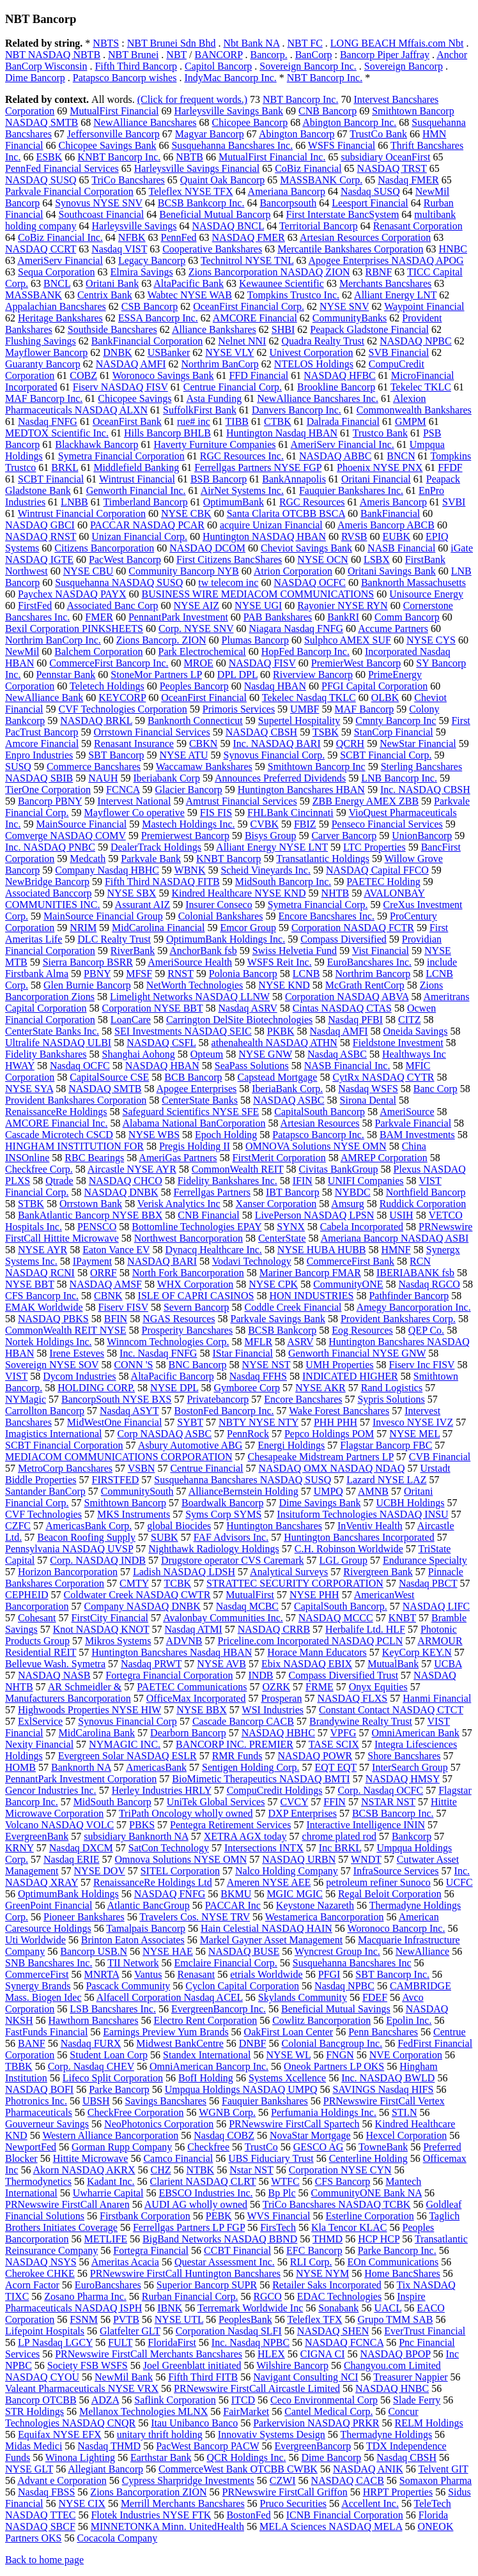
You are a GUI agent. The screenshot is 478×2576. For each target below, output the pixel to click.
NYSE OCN (322, 559)
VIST (16, 1376)
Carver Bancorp (343, 835)
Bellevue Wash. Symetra (55, 1663)
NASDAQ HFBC (339, 375)
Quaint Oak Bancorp (222, 179)
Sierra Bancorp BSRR (88, 962)
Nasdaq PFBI (355, 1019)
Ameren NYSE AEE (269, 1882)
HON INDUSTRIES (311, 1295)
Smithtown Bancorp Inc (317, 766)
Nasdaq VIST (119, 248)
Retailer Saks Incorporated (327, 2284)
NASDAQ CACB (347, 2480)
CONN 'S (133, 1364)
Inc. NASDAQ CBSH (425, 789)
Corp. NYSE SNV (196, 628)
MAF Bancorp (364, 709)
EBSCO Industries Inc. (205, 2192)
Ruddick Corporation (423, 1203)
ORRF (103, 1272)
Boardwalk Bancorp (222, 1502)
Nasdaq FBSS (46, 2492)
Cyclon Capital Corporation (242, 1985)
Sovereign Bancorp (403, 66)
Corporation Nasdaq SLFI (229, 2330)
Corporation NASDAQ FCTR (352, 927)
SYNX (291, 1226)
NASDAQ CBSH (261, 732)
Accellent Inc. (370, 2503)
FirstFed (35, 605)
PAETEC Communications (192, 1686)
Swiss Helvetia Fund (294, 950)
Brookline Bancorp (336, 387)
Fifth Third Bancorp (136, 66)
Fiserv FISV (123, 1307)
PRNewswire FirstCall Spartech (294, 2123)
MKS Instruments (133, 1514)
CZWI (283, 2480)
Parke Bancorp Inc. (397, 2250)
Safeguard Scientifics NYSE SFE (191, 1111)
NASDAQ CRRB (274, 1629)
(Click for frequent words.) (192, 99)
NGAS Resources (179, 1318)
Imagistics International (53, 1433)
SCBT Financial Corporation (64, 1445)
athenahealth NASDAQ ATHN (274, 1042)
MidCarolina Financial (158, 927)
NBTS (106, 43)
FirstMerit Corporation (279, 1157)
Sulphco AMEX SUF (347, 640)
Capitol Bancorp (218, 66)
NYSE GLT (29, 2469)
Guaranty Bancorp (43, 364)
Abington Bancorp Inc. (349, 122)
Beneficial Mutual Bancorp (214, 214)
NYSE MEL (414, 1433)
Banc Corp (435, 1088)
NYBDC (353, 1192)
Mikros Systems (118, 1640)
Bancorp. (268, 54)
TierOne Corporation (48, 789)
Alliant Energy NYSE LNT (272, 847)
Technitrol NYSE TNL (247, 260)
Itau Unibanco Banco (194, 2423)
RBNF (379, 271)
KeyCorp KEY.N (417, 1652)
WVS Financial (278, 2215)
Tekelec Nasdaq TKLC (309, 697)
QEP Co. (426, 1330)
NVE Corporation (405, 2054)
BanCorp (313, 54)
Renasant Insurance (134, 743)
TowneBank (383, 2146)
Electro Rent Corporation (205, 2020)
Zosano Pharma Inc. (85, 2296)
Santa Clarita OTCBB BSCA (286, 513)
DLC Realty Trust (114, 939)
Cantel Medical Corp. (328, 2411)
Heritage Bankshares (60, 317)
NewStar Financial (418, 743)
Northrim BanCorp (220, 364)
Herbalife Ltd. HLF (365, 1629)
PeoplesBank (245, 2319)
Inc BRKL (340, 1847)
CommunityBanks (349, 317)
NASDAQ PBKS (53, 1318)
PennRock (248, 1433)
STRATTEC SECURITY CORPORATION (294, 1583)
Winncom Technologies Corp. (168, 1341)
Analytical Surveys (289, 1571)
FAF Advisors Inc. (231, 1537)
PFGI (329, 1974)
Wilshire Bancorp (292, 2365)
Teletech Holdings (107, 686)
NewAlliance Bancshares (144, 122)
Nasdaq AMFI (338, 1031)
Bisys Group (270, 835)
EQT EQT (335, 1767)
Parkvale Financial (413, 1123)
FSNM (84, 2319)
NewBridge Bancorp (47, 881)
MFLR (259, 1341)
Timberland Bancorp (146, 502)
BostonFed (248, 2515)
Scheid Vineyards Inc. (265, 870)
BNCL (56, 283)
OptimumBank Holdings (68, 1893)
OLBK (385, 697)
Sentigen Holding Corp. (250, 1767)
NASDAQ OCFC (309, 582)
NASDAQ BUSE (244, 1951)
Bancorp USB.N (93, 1951)
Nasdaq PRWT (151, 1663)
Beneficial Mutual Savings (335, 2008)
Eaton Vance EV (116, 1249)
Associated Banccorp (48, 893)
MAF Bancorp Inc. (43, 398)
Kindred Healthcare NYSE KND (238, 893)
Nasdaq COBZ (224, 2135)
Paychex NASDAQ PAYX (72, 594)
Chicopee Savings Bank (108, 145)
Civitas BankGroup (338, 1169)
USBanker (169, 352)
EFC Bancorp (314, 2250)
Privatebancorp (218, 1399)
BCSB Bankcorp (282, 1330)
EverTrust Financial (424, 2330)
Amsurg (347, 1203)
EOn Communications (393, 2261)
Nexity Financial (39, 1744)
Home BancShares (402, 2273)
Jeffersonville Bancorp (113, 133)
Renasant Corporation (418, 225)
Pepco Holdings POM (329, 1433)
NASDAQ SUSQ (41, 179)
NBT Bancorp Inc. (324, 77)
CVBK (265, 824)
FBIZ (305, 824)
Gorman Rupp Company (122, 2146)
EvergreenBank (36, 1836)
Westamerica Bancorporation (324, 1916)
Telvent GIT (443, 2469)
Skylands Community (302, 1997)
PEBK (219, 2215)
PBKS (142, 1824)
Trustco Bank (380, 433)
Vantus (148, 1974)
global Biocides (179, 1525)
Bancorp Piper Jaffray (384, 54)
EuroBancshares (108, 2284)
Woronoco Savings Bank (163, 375)
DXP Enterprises (302, 1813)
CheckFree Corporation (136, 2112)
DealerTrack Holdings (156, 847)
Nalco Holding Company (286, 1870)
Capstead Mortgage (278, 1077)
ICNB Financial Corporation (344, 2515)
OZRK (277, 1686)
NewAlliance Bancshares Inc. (317, 398)
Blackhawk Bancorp (96, 444)
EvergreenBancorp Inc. (218, 2008)
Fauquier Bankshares (265, 2100)
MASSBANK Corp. (321, 179)
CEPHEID (27, 1594)
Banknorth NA (81, 1767)
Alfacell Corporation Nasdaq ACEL (169, 1997)
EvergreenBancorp (313, 2446)
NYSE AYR (42, 1249)
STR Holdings (34, 2411)
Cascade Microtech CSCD (59, 1134)
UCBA (448, 1663)
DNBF (252, 2043)
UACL (387, 2307)
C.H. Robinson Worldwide (349, 1548)
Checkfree (208, 2146)
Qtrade (59, 1180)
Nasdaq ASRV (247, 1008)
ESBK (49, 156)
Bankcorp (411, 1836)
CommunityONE (348, 1284)
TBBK (19, 2066)
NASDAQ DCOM (207, 548)
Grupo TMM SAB (395, 2319)
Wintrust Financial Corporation (82, 513)
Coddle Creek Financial (293, 1307)
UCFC (459, 1882)
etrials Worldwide (266, 1974)
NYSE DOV (99, 1870)
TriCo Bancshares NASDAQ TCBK (337, 2204)
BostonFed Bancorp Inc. (224, 1410)
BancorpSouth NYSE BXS (116, 1399)
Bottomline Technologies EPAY (196, 1226)
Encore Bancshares (303, 1399)
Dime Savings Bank (319, 1502)
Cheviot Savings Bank (306, 548)
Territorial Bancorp (318, 225)
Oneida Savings (415, 1031)
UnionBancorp (422, 835)
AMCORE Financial (255, 317)
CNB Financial (208, 1215)
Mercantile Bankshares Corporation (350, 248)
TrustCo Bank (378, 133)
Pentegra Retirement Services (230, 1824)
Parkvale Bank (151, 858)
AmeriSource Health (190, 962)
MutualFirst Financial (114, 110)
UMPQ (328, 1491)
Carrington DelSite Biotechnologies (239, 1019)
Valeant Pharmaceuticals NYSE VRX (81, 2388)
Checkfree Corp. (39, 1169)
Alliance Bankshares (214, 329)
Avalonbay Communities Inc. (223, 1617)
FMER (99, 617)
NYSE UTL (179, 2319)
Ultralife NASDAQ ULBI (58, 1042)
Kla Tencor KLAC (349, 2227)
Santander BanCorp (45, 1491)
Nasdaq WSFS (368, 1088)
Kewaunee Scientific (281, 283)
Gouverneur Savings (47, 2123)
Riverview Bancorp (313, 674)
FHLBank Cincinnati (290, 812)
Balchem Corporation (98, 651)
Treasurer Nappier (410, 2377)
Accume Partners (393, 628)
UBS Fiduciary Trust (270, 2158)
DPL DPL (237, 674)
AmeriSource (407, 1111)
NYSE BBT (29, 1284)
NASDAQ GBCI (40, 525)
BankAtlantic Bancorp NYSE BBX (90, 1215)
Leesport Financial (370, 202)
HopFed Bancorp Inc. (305, 651)
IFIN (302, 1180)
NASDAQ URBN (298, 1859)
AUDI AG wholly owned (195, 2204)
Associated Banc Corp (112, 605)
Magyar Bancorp (209, 133)
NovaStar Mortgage (310, 2135)
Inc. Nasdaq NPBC (250, 2342)
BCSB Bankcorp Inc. (201, 202)
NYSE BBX (201, 1709)
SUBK (164, 1537)
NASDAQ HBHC (278, 1732)
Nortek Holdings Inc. (48, 1341)
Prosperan (281, 1698)
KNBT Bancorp (228, 858)
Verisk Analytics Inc (178, 1203)
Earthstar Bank (161, 2457)
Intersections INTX (264, 1847)
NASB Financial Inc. (347, 1065)
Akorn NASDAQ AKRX (84, 2169)
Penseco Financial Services (387, 824)
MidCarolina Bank (97, 1732)
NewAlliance (422, 1951)
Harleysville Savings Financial (196, 168)
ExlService (40, 1721)
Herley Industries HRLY (162, 1790)
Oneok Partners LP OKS (334, 2066)
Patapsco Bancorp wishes (125, 77)
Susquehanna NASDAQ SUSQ (119, 582)
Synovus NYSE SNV (99, 202)
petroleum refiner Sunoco (378, 1882)
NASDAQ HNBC (392, 2388)
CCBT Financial (237, 2250)
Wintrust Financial (137, 479)
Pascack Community (128, 1985)
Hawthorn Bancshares (94, 2020)
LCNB (306, 973)
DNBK (117, 352)
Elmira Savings (141, 271)
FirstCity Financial (110, 1617)
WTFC (285, 2181)
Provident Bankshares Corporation (75, 1100)
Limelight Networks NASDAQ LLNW (190, 996)
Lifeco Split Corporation (113, 2077)
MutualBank (393, 1663)
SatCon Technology (168, 1847)
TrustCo (261, 2146)
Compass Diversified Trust (344, 1675)
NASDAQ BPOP (395, 2353)
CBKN (203, 743)
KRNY (19, 1847)
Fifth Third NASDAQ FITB (162, 881)
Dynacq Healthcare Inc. (213, 1249)
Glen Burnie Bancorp (87, 985)
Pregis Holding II (194, 1146)
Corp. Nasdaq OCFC (380, 1790)
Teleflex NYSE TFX (191, 191)
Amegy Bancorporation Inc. (414, 1307)
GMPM (410, 421)
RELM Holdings (429, 2423)
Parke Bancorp (119, 2089)
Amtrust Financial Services (241, 801)
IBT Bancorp (293, 1192)
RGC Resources (312, 502)
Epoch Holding (226, 1134)
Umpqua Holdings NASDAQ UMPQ (241, 2089)
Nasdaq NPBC (344, 1985)
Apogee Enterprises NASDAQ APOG (386, 260)
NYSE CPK (273, 1284)
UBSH (96, 2100)
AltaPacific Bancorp (172, 1376)
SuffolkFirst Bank (199, 410)
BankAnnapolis (294, 479)
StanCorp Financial (393, 732)
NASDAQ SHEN (333, 2330)
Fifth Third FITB (203, 2377)
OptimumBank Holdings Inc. (225, 939)
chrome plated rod (339, 1836)
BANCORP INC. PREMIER (234, 1744)
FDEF (374, 1997)
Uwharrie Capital (108, 2192)
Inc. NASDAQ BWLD (388, 2077)
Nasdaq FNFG (47, 421)
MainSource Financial (81, 824)
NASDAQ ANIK (368, 2469)
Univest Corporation (311, 352)
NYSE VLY (229, 352)
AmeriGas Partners (178, 1157)
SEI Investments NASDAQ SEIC (183, 1031)
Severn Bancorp (196, 1307)
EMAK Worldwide (44, 1307)
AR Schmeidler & (85, 1686)
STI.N (404, 2112)
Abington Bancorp (297, 133)
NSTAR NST (388, 1801)
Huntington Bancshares (274, 1525)
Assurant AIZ (143, 904)
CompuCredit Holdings (275, 1790)
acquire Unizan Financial (271, 525)
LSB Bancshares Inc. (113, 2008)
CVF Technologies (43, 1514)
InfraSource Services (396, 1870)
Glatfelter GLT (130, 2330)
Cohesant (37, 1617)
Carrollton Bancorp (44, 1410)
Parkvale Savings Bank (277, 1318)
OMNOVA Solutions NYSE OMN (316, 1146)
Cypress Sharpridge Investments (188, 2480)
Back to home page (44, 2559)
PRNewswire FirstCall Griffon (285, 2492)
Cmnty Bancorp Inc (395, 720)
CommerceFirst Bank (350, 1261)
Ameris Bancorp (393, 502)
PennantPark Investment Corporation (81, 1778)
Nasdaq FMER (408, 179)
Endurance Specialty (425, 1560)
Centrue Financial (206, 1468)
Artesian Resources (320, 1123)
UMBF (304, 709)
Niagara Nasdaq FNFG (296, 628)
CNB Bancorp (327, 110)
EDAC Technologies (339, 2296)
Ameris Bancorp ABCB (386, 525)
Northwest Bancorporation (188, 1238)
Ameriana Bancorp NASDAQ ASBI (395, 1238)
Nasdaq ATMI (193, 1629)
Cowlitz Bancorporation (321, 2020)
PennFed (179, 237)
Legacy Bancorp (151, 260)
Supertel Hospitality (299, 720)
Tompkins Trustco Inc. (293, 294)
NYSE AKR (320, 1387)
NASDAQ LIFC (436, 1606)
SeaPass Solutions (252, 1065)
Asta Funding (214, 398)
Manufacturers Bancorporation (68, 1698)
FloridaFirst (172, 2342)
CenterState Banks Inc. (52, 1031)
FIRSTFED (115, 1479)
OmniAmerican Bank (415, 1732)
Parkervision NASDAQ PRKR (316, 2423)
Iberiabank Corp (166, 778)
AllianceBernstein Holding (243, 1491)
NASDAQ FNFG (170, 1893)
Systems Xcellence (287, 2077)
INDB (260, 1675)
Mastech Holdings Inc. (188, 824)
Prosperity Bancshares (187, 1330)
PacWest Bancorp (125, 559)
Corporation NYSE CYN (340, 2169)
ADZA (105, 2400)
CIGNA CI (322, 2353)
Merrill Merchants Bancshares (183, 2503)
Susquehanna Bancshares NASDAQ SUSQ (242, 1479)
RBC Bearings (94, 1157)
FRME (319, 1686)
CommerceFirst (37, 1974)
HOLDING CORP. (96, 1387)
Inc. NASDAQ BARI (276, 743)
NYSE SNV (344, 306)
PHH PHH (335, 1422)
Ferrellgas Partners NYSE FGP (257, 467)
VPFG (343, 1732)
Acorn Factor (32, 2284)
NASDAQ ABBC (335, 456)
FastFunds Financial (46, 2031)
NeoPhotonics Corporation (158, 2123)
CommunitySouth (137, 1491)
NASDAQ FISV (262, 663)
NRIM (83, 927)
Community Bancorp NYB (183, 571)
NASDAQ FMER (248, 237)
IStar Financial (242, 1353)
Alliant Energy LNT (395, 294)
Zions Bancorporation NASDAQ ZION (269, 271)
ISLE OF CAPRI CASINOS (196, 1295)
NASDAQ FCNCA (344, 2342)
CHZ (161, 2169)
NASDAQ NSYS (41, 2261)
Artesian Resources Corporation (365, 237)
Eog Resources (362, 1330)
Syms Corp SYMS (223, 1514)
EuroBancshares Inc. (369, 962)
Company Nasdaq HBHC (107, 870)
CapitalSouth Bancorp (319, 1111)
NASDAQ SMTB (104, 1088)
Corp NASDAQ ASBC (165, 1433)
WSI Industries (273, 1709)
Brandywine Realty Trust (360, 1721)
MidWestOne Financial (114, 1422)
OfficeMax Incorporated (196, 1698)
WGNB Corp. (227, 2112)
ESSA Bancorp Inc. (158, 317)
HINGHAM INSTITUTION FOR (74, 1146)
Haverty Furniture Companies (214, 444)
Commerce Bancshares (94, 766)
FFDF (450, 467)
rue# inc (193, 421)
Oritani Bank (112, 283)
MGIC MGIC (294, 1893)
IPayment (92, 1261)
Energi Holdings (291, 1445)
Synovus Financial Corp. (274, 755)
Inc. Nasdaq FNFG (158, 1353)
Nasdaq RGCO (428, 1284)
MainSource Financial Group (103, 916)
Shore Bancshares (403, 1755)
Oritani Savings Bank (392, 571)
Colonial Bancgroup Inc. (331, 2043)
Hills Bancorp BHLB (167, 433)
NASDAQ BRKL (96, 720)
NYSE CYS (431, 640)
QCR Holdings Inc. (246, 2457)
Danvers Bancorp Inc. (296, 410)
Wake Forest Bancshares (339, 1410)
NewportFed (30, 2146)
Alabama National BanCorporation (194, 1123)
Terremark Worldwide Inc (250, 2307)
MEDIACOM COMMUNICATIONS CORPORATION (119, 1456)
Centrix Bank (104, 294)
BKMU (235, 1893)
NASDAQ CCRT (40, 248)
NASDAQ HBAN (162, 1065)
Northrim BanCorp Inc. (53, 640)
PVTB (126, 2319)
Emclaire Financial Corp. (225, 1962)
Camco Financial (178, 2158)
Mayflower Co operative (134, 812)
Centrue (449, 2031)
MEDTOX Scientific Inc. (57, 433)
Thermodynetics (38, 2181)
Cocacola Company (117, 2538)
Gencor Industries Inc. (50, 1790)
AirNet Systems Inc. (242, 490)
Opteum (207, 1054)
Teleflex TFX (314, 2319)
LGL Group (343, 1560)
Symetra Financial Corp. (318, 904)
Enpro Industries (39, 755)
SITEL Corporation (180, 1870)
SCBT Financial (51, 479)
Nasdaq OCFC (80, 1065)
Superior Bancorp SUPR (207, 2284)
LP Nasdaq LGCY (55, 2342)
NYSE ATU (183, 755)
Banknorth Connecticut (195, 720)
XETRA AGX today (245, 1836)
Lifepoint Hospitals (44, 2330)
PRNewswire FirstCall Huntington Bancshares (185, 2273)
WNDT (366, 1859)
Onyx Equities (378, 1686)
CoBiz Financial (308, 168)
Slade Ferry (416, 2400)
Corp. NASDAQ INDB (98, 1560)
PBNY (97, 973)
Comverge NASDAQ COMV (65, 835)
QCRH (350, 743)
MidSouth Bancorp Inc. (283, 881)
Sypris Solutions (390, 1399)
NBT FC (305, 43)
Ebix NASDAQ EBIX (306, 1663)
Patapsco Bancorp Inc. (318, 1134)
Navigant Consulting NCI (305, 2377)
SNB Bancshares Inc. (48, 1962)
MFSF (139, 973)
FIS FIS (216, 812)
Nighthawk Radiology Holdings (213, 1548)
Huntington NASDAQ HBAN (264, 536)
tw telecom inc (228, 582)
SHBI (283, 329)
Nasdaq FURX (91, 2043)
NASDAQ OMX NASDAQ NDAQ (332, 1468)
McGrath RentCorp (365, 985)
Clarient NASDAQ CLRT (203, 2181)
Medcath (87, 858)
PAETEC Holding (383, 881)
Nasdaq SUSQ (370, 191)
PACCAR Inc (233, 1905)
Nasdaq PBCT (428, 1583)
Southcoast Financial (101, 214)
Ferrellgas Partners (212, 1192)
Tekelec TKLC (420, 387)
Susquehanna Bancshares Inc (352, 1962)
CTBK (277, 421)
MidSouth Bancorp (112, 1801)
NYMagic (25, 1399)
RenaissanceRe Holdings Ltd (152, 1882)
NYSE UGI (258, 605)
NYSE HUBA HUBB (321, 1249)
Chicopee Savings (134, 398)
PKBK (281, 1031)
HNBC (453, 248)
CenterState (282, 1238)
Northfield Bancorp (426, 1192)
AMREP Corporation (384, 1157)
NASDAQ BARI (162, 1261)
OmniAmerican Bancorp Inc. (209, 2066)
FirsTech (278, 2227)
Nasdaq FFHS (258, 1376)
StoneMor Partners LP (156, 674)
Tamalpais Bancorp (145, 1928)
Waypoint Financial (424, 306)
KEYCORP (122, 697)
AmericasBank (156, 1767)
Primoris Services (239, 709)
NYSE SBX (132, 893)
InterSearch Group (410, 1767)
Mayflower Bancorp (46, 352)
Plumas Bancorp (255, 640)
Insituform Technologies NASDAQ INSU (362, 1514)
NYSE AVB (221, 1663)
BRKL (64, 467)
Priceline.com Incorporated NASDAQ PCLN (310, 1640)
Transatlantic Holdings (322, 858)
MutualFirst (250, 1594)
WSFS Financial (341, 145)
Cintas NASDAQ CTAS (342, 1008)
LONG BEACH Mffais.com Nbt (397, 43)
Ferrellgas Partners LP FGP (189, 2227)
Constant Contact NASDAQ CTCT (391, 1709)
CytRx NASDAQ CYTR (383, 1077)
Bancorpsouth (287, 202)
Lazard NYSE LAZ (386, 1479)
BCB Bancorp (193, 1077)
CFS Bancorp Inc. (42, 1295)
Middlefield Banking (136, 467)
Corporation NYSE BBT (152, 1008)
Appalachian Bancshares (55, 306)
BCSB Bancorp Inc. (393, 1813)
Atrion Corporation (293, 571)
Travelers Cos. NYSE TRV (194, 1916)
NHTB (335, 893)
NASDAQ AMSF (106, 1284)
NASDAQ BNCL (228, 225)
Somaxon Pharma (435, 2480)
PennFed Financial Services (62, 168)
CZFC (18, 1525)
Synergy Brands (37, 1985)
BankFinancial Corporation (147, 340)
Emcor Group (248, 927)
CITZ (409, 1019)
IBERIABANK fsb (415, 1272)
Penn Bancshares (383, 2031)
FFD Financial (258, 375)
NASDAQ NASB (54, 1675)
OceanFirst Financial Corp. (248, 306)
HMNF (396, 1249)
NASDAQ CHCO (125, 1180)
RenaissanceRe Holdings (56, 1111)
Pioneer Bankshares (84, 1916)
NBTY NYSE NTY (258, 1422)
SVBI (453, 502)
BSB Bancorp (218, 479)
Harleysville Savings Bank (228, 110)
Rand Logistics (391, 1387)
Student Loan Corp (109, 2054)
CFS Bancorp (343, 2181)
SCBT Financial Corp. (385, 755)
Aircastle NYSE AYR (132, 1169)
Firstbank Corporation (145, 2215)
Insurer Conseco (218, 904)
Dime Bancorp (35, 77)
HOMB (20, 1767)
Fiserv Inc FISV (422, 1364)
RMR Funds (237, 1755)
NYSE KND (283, 985)
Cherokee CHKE (40, 2273)
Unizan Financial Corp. (139, 536)
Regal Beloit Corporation (390, 1893)
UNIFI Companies (366, 1180)
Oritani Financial (376, 479)
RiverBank (133, 950)
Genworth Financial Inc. (136, 490)
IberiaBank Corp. (287, 1088)
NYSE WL (288, 2054)
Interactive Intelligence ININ (365, 1824)
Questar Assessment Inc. (224, 2261)
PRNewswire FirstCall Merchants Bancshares (148, 2353)
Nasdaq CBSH (406, 2457)
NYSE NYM (322, 2273)
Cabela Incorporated (361, 1226)
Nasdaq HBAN (275, 686)
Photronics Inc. (36, 2100)
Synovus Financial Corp (127, 1721)
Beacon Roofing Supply (86, 1537)
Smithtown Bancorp (125, 1502)
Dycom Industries (79, 1376)
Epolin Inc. (408, 2020)
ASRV (300, 1341)
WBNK (190, 870)
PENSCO (96, 1226)
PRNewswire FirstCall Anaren (67, 2204)
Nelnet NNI (242, 340)
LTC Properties (374, 847)
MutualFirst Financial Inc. (272, 156)
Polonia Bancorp (243, 973)
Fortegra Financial (151, 2250)
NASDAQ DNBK (121, 1192)
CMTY (134, 1583)
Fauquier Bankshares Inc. (351, 490)
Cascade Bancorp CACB (243, 1721)
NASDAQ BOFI (39, 2089)
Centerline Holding (368, 2158)
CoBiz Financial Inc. (60, 237)
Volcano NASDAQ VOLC (59, 1824)
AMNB (373, 1491)
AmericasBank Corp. (88, 1525)
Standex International (207, 2054)
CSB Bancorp (149, 306)
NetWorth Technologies (194, 985)
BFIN (115, 1318)
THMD (327, 2238)
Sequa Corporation (56, 271)
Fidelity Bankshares (46, 1054)
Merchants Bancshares (385, 283)
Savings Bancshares (166, 2100)
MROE (198, 663)
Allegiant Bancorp (105, 2469)
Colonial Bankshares (220, 916)
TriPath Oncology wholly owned (186, 1813)
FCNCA (122, 789)
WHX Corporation (195, 1284)
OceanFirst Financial (204, 697)
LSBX (377, 559)
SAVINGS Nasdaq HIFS (382, 2089)
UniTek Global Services (216, 1801)
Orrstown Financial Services (152, 732)
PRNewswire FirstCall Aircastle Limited (257, 2388)
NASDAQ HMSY (403, 1778)
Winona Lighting (80, 2457)
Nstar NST (251, 2169)
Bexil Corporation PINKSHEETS (74, 628)
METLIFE (106, 2238)
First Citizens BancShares (229, 559)
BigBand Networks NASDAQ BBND (220, 2238)
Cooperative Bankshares (212, 248)
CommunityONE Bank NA (366, 2192)
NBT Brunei (133, 54)
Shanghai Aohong (138, 1054)
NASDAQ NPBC (415, 340)
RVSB (354, 536)
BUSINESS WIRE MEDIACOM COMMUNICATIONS (258, 594)
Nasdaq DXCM (81, 1847)
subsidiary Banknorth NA (136, 1836)
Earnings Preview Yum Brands (165, 2031)
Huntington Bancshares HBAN (301, 789)
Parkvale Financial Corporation (69, 191)
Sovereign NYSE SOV (51, 1364)
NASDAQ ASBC (289, 1100)
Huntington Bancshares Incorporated (359, 1537)
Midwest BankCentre (179, 2043)
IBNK (169, 2307)
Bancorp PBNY (50, 801)
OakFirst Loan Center (289, 2031)
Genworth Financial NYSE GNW (357, 1353)
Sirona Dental (368, 1100)
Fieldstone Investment (398, 1042)
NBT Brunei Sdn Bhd (171, 43)
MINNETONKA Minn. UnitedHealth (167, 2526)
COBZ (83, 375)
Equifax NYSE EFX (60, 2434)
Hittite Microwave (90, 2158)
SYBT (190, 1422)
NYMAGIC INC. (124, 1744)
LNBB (74, 502)
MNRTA (102, 1974)
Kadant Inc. (111, 2181)
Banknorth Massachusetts (413, 582)
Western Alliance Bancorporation (110, 2135)
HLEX (271, 2353)
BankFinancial (390, 513)
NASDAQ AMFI (131, 364)
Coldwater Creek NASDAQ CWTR (137, 1594)
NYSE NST (266, 1364)
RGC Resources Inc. (242, 456)
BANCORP (219, 54)
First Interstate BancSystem (342, 214)
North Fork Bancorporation (188, 1272)
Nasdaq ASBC (337, 1054)
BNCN (401, 456)
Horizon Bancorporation (68, 1571)
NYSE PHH (314, 1594)
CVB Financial (439, 1456)
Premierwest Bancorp (185, 835)
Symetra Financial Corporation (121, 456)
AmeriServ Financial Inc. (342, 444)
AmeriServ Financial (60, 260)
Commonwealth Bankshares (414, 410)
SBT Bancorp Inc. (392, 1974)
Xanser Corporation (276, 1203)
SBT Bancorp (116, 755)
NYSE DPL (174, 1387)
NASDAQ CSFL (161, 1042)
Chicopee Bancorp (250, 122)
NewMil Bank (124, 2377)
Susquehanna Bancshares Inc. (232, 145)
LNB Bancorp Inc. (399, 778)
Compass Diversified (343, 939)
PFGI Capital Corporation (374, 686)
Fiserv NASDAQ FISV (120, 387)
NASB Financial (401, 548)
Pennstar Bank (65, 674)
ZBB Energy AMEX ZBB (365, 801)
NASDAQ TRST (392, 168)
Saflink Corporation (175, 2400)
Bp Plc (281, 2192)
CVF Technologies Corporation (123, 709)
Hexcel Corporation (406, 2135)
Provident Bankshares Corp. (398, 1318)
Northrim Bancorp (373, 973)
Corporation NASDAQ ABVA (347, 996)
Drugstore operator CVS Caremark (232, 1560)
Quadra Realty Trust (322, 340)
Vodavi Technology (251, 1261)
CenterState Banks (200, 1100)
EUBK (396, 536)
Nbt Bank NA (252, 43)
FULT (120, 2342)
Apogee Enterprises (197, 1088)
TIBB (237, 421)
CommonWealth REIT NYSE (66, 1330)
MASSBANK (33, 294)
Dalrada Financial (343, 421)
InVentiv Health (370, 1525)
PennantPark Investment (178, 617)
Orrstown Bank (90, 1203)
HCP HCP (378, 2238)
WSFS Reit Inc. (279, 962)
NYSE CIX (82, 2503)
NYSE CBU (88, 571)
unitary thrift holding (160, 2434)
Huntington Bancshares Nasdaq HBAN (171, 1652)
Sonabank (338, 2307)
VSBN (141, 1468)
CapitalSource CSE (109, 1077)
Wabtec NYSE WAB (189, 294)
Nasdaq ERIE (71, 1859)
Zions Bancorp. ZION (161, 640)
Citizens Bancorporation (104, 548)
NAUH (103, 778)
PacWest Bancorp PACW (207, 2446)
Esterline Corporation (369, 2215)
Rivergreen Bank (378, 1571)
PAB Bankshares (277, 617)
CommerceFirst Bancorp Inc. (108, 663)
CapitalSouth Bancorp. (340, 1606)
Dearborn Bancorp (188, 1732)
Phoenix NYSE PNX (379, 467)
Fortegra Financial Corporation (169, 1675)
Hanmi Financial (437, 1698)
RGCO (267, 2296)
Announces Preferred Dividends (280, 778)
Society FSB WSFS (87, 2365)
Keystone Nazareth (315, 1905)
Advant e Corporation (62, 2480)
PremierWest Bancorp (356, 663)
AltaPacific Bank (188, 283)
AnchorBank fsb (202, 950)
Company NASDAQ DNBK (142, 1606)
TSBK (325, 732)
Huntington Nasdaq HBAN (281, 433)
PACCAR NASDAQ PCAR (147, 525)
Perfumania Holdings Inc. (323, 2112)
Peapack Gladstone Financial (369, 329)
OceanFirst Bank (127, 421)
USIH (401, 1215)
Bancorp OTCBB (41, 2400)
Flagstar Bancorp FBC (386, 1445)
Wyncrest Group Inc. (337, 1951)
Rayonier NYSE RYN (342, 605)
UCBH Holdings (410, 1502)
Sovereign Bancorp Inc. (308, 66)
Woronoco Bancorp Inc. (396, 1928)
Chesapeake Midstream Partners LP (321, 1456)
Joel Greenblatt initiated (192, 2365)
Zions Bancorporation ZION (148, 2492)
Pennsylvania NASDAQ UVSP (69, 1548)
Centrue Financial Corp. (232, 387)
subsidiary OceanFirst (385, 156)
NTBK (201, 2169)
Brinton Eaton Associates (133, 1939)
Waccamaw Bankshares (204, 766)
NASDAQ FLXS (352, 1698)
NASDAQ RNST (40, 536)
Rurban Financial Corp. (190, 2296)
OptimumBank (233, 502)
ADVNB (184, 1640)
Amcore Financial (42, 743)
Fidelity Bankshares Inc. (227, 1180)
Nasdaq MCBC (247, 1606)
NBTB (189, 156)
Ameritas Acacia (125, 2261)
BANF (31, 2043)
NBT (176, 54)
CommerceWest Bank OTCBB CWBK (238, 2469)
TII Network (132, 1962)
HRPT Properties (398, 2492)
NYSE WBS (154, 1134)
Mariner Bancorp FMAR (310, 1272)
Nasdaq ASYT (129, 1410)
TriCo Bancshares (128, 179)
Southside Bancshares (112, 329)
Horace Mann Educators (317, 1652)
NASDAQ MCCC (335, 1617)
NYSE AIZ (197, 605)
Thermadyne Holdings (387, 2434)
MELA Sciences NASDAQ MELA (331, 2526)
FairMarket (246, 2411)
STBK (31, 1203)
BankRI (343, 617)
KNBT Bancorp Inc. (118, 156)
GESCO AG (318, 2146)
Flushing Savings (40, 340)
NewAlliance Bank (44, 697)
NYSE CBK (186, 513)
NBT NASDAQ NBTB (52, 54)
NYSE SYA (29, 1088)
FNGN (340, 2054)
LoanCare (131, 1019)
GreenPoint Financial (48, 1905)
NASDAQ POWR (314, 1755)
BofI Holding (205, 2077)
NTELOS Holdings (313, 364)
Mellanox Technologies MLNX (143, 2411)
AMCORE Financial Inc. (56, 1123)
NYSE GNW (265, 1054)
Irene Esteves (76, 1353)
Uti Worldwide (35, 1939)
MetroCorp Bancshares (65, 1468)
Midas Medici (33, 2446)
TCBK (177, 1583)
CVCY (294, 1801)
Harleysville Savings (134, 225)
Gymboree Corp (247, 1387)
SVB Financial (399, 352)
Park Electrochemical (202, 651)
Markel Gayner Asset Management (271, 1939)
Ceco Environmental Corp (324, 2400)
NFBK (132, 237)
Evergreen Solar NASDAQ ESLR (127, 1755)
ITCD (243, 2400)
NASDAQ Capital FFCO (377, 870)
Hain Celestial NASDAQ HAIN (266, 1928)
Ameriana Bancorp (286, 191)
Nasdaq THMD (109, 2446)
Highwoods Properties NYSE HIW (89, 1709)
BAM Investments (417, 1134)
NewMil (22, 651)
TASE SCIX (334, 1744)
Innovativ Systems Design (271, 2434)
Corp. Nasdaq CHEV (91, 2066)
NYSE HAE (168, 1951)
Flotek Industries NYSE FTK (151, 2515)
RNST (180, 973)
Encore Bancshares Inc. (327, 916)
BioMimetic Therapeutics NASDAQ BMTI (261, 1778)
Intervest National (134, 801)
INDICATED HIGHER (350, 1376)
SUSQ (18, 766)
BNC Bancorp (198, 1364)
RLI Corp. (311, 2261)
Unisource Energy (426, 594)
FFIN (334, 1801)
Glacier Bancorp (188, 789)
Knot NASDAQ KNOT (101, 1629)
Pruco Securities (293, 2503)
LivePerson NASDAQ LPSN (314, 1215)
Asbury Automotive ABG (190, 1445)
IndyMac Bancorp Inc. (230, 77)
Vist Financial (380, 950)
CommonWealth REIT (238, 1169)
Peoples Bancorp (194, 686)
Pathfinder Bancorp (409, 1295)
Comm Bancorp (407, 617)
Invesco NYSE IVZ (413, 1422)
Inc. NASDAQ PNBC (50, 847)
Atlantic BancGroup (148, 1905)
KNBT (402, 1617)
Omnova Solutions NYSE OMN (181, 1859)
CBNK (108, 1295)
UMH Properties (339, 1364)
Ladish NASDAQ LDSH (184, 1571)
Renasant (196, 1974)
